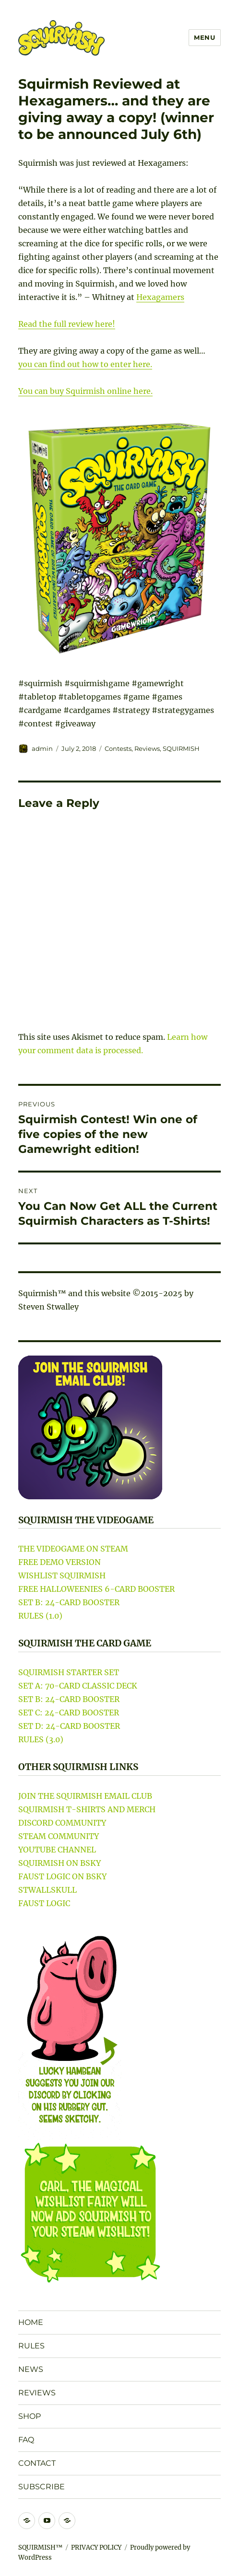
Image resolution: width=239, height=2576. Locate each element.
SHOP (29, 2416)
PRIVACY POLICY (96, 2547)
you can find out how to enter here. (85, 364)
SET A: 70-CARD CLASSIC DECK (77, 1685)
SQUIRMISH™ (40, 2547)
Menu (204, 37)
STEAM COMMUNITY (58, 1836)
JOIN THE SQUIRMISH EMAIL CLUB (85, 1796)
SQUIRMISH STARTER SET (68, 1672)
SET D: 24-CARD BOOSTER (69, 1726)
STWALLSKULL (47, 1890)
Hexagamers (160, 297)
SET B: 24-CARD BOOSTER (69, 1602)
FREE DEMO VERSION (59, 1562)
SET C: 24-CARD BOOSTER (68, 1712)
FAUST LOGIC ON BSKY (62, 1876)
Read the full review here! (66, 324)
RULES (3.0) (40, 1739)
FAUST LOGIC (44, 1903)
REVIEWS (37, 2392)
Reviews (147, 748)
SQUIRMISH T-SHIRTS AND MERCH (86, 1809)
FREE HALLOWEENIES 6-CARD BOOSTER (96, 1589)
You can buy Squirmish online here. (85, 391)
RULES (31, 2345)
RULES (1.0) (40, 1616)
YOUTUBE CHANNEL (57, 1849)
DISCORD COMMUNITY (62, 1823)
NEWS (30, 2369)
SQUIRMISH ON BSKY (59, 1863)
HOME (30, 2322)
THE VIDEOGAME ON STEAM (73, 1548)
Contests (118, 748)
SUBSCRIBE (41, 2486)
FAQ (26, 2439)
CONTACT (37, 2463)
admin (42, 748)
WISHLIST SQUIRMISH (62, 1575)
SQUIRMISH (181, 748)
